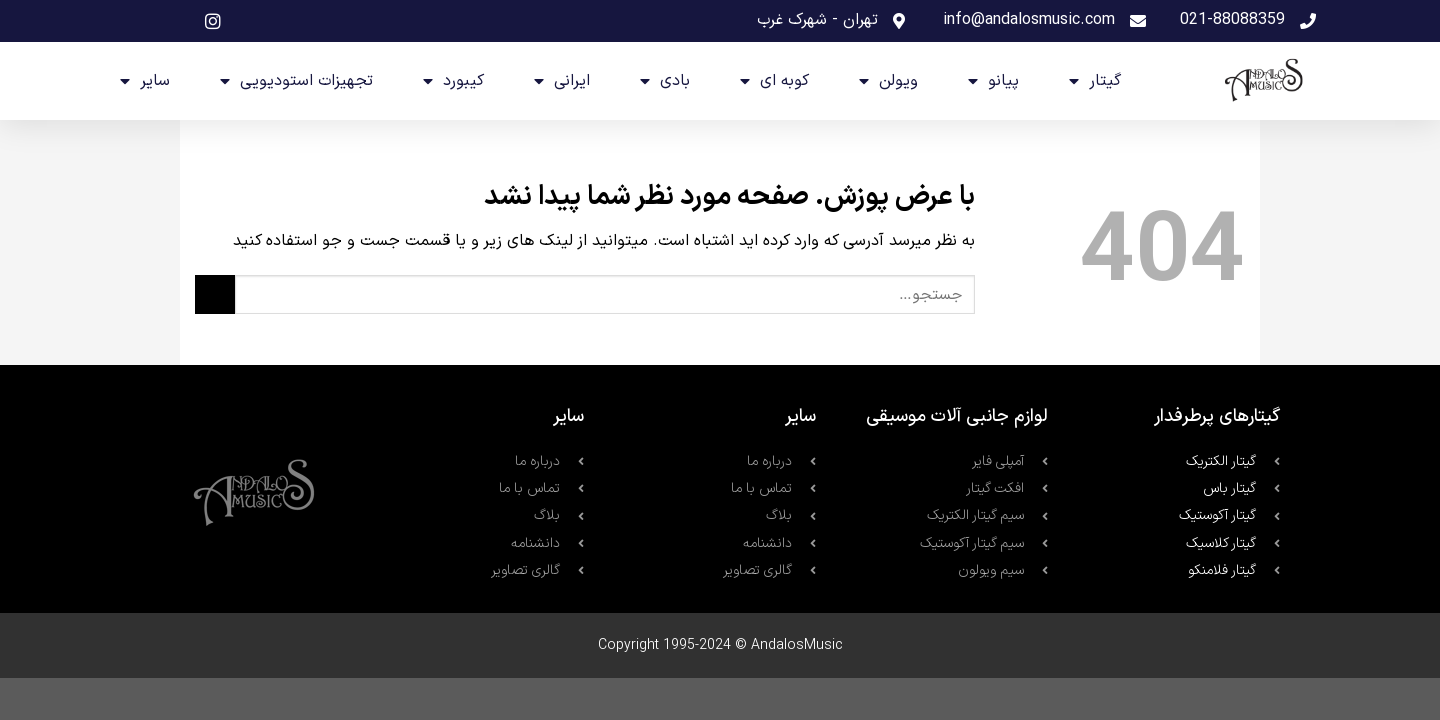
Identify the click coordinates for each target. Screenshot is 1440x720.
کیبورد (453, 81)
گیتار (1095, 81)
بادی (665, 81)
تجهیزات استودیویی (296, 81)
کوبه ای (774, 81)
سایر (145, 81)
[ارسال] (215, 294)
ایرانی (562, 81)
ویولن (888, 81)
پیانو (993, 81)
